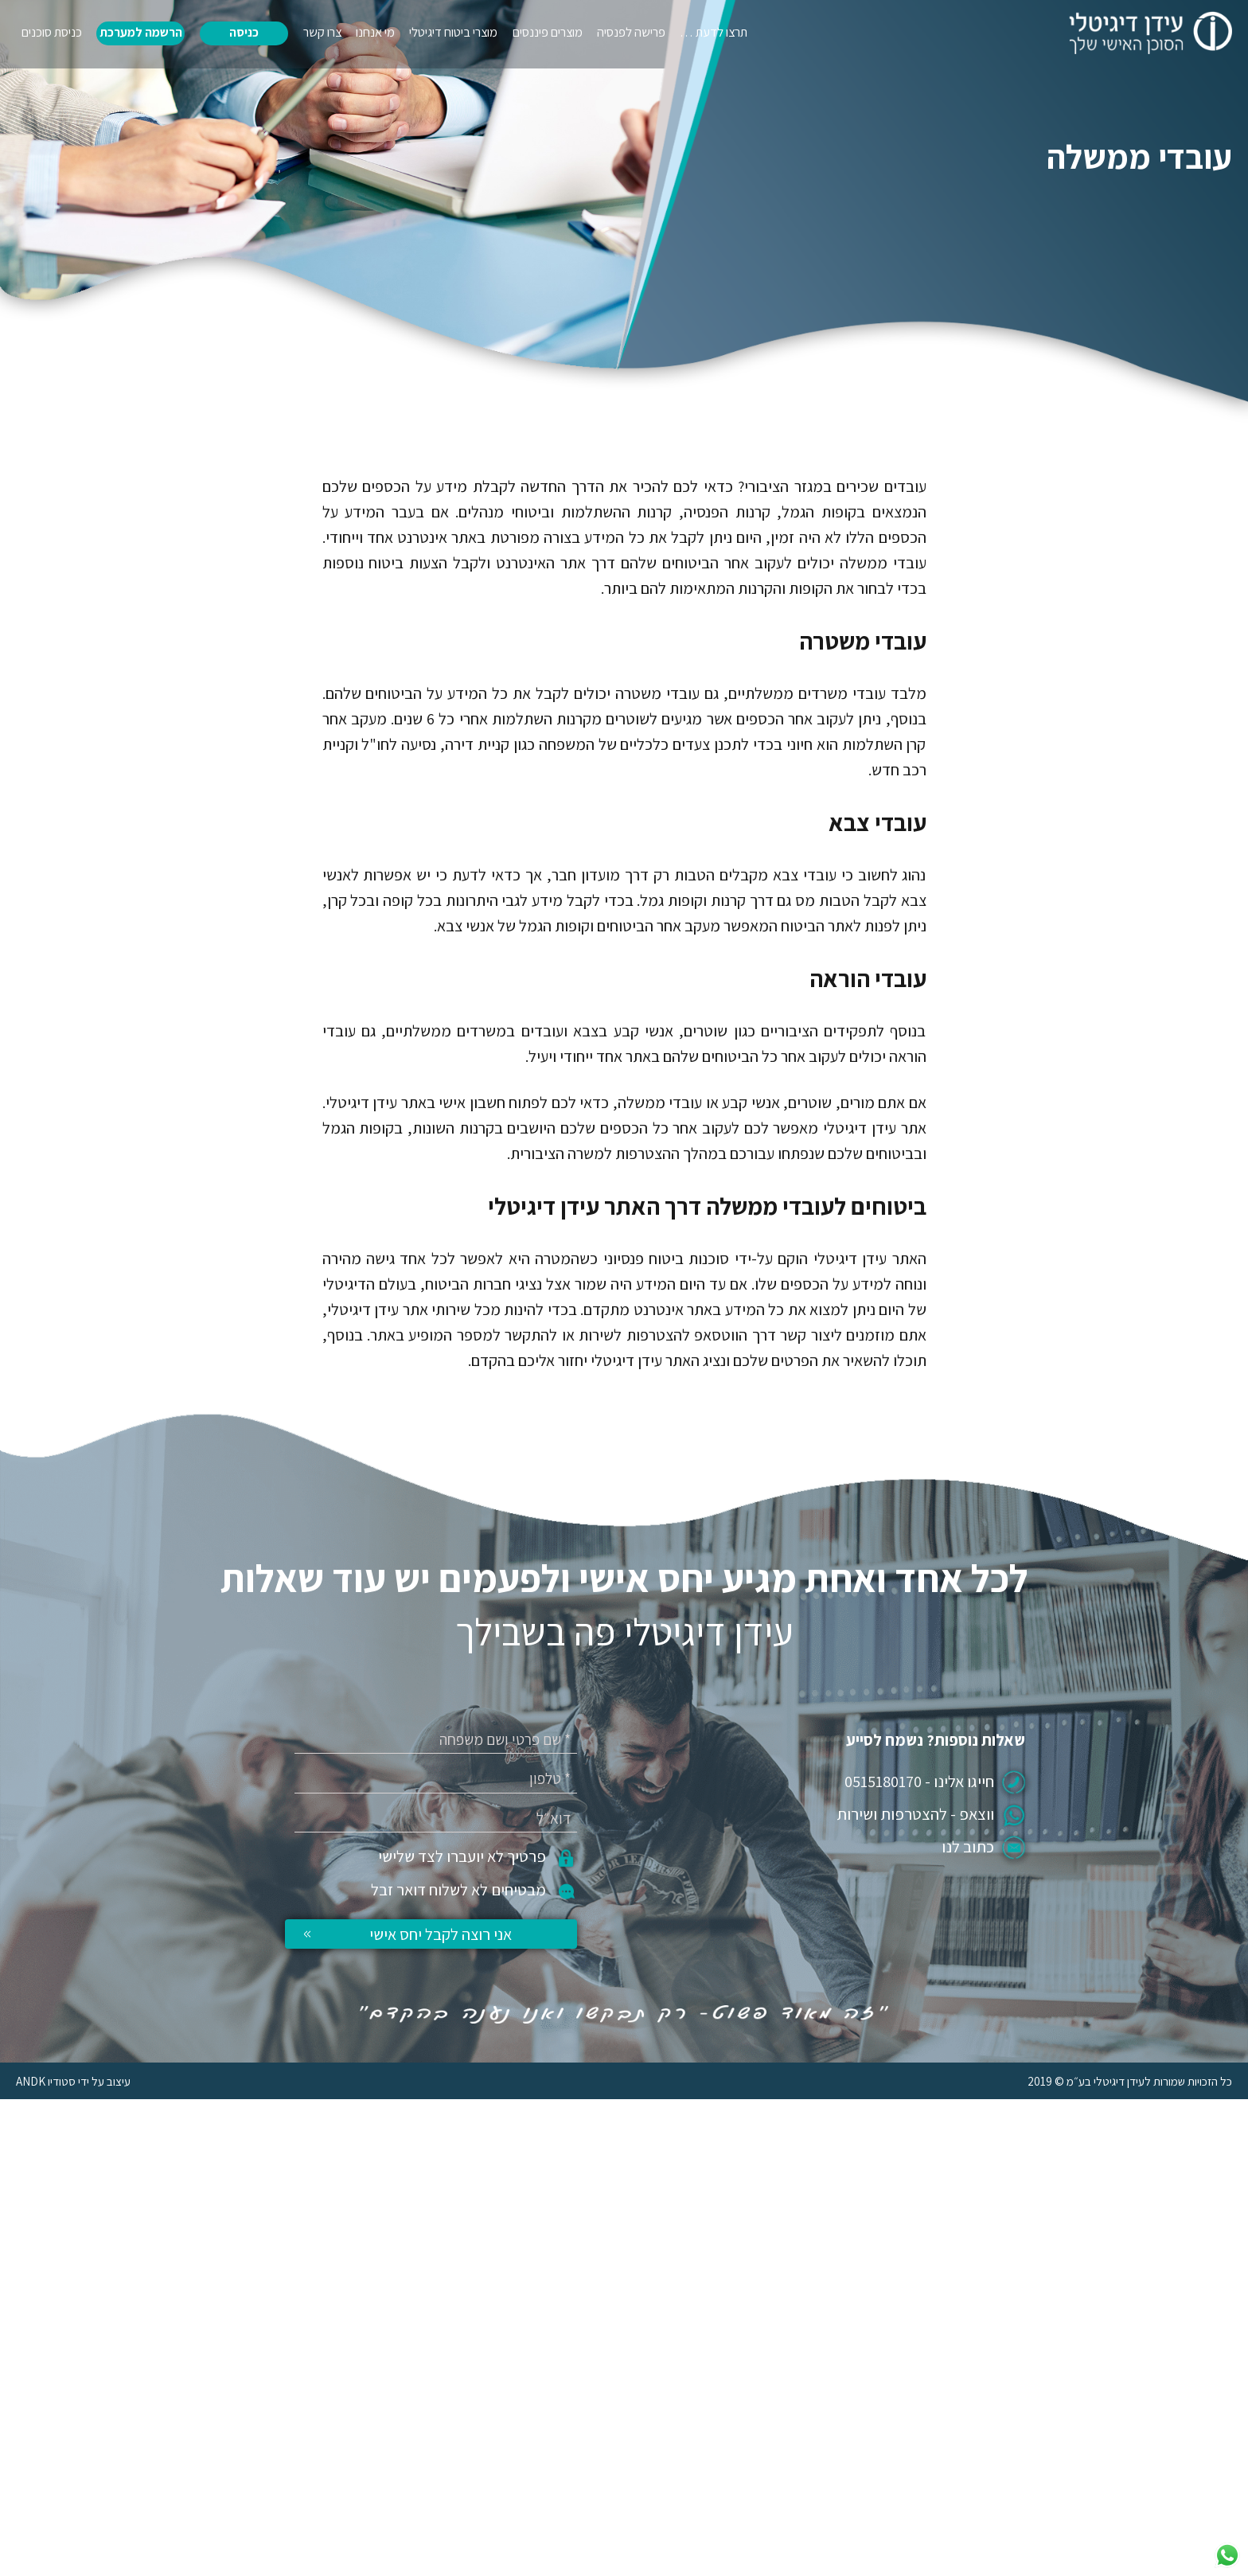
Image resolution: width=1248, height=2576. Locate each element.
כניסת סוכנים (51, 32)
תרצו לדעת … (713, 32)
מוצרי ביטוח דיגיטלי (453, 32)
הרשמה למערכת (140, 32)
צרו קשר (322, 32)
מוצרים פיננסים (548, 32)
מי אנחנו (375, 32)
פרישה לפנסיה (631, 32)
